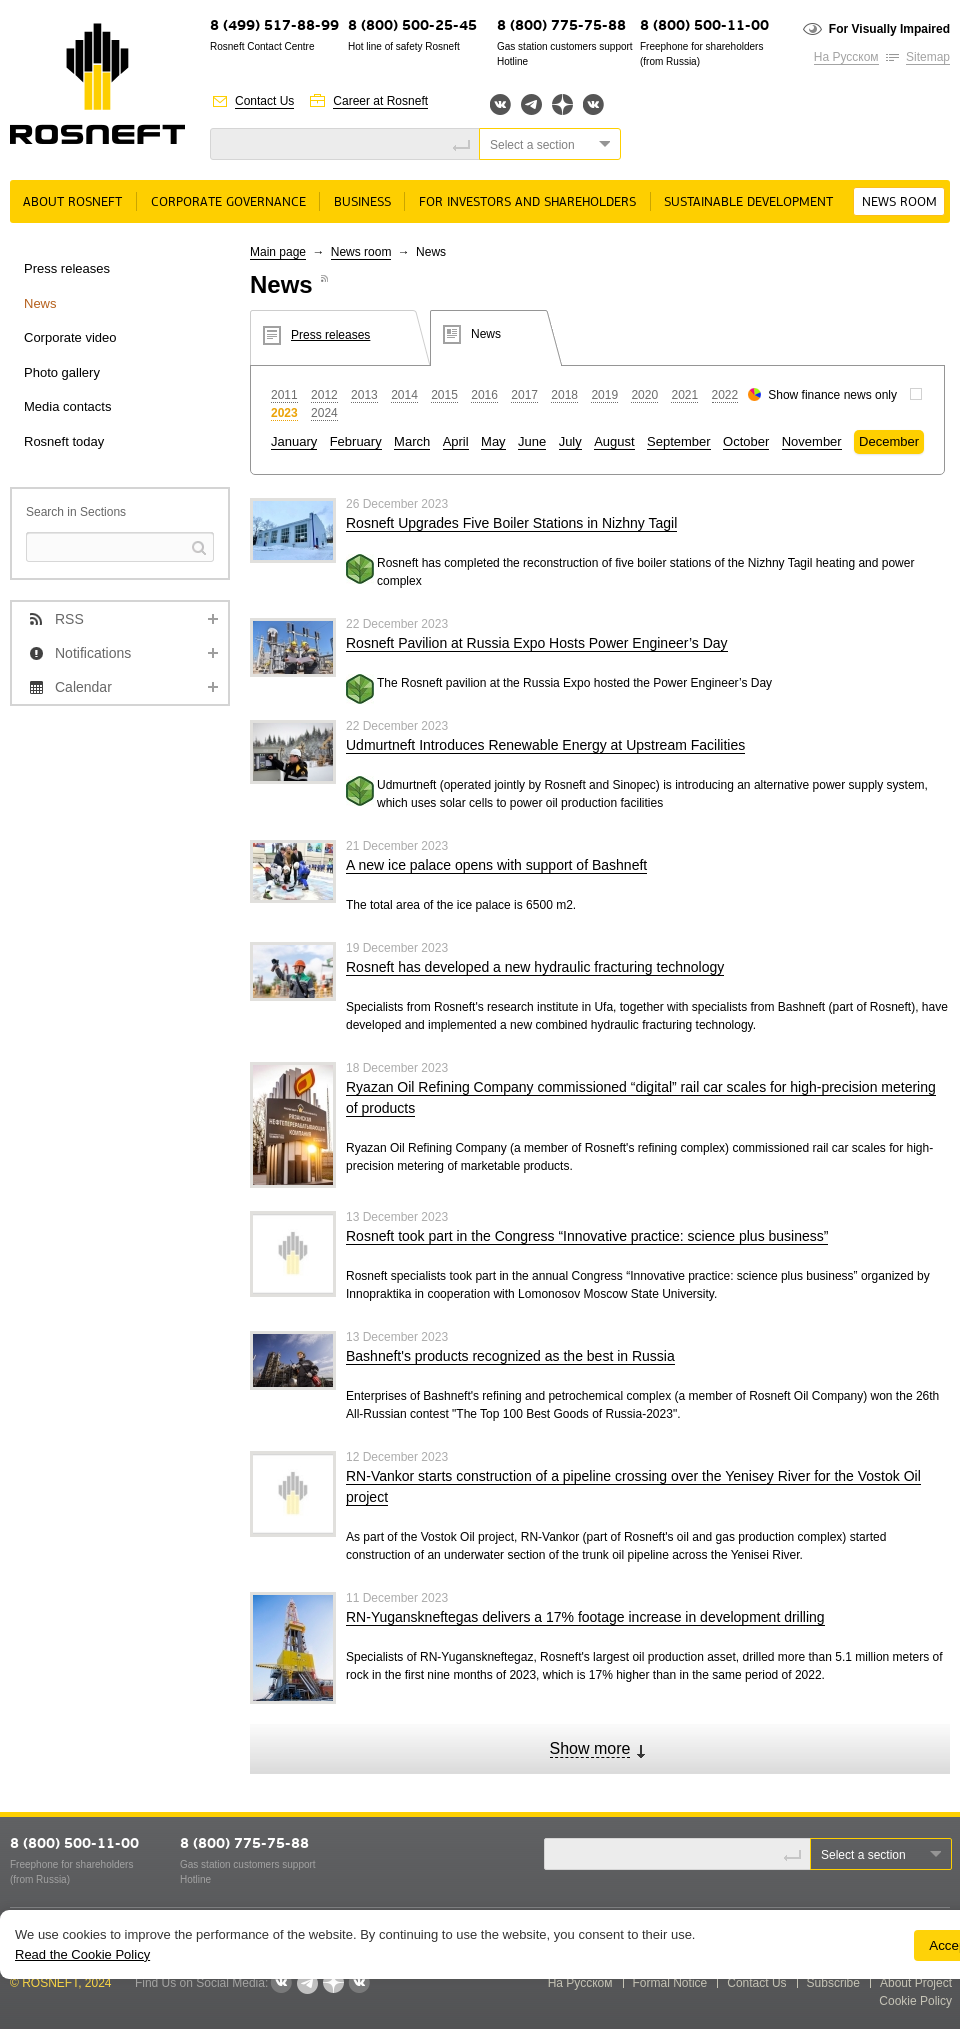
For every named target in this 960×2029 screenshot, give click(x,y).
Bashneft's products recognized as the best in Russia (510, 1356)
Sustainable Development (748, 202)
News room (899, 202)
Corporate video (70, 337)
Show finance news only (832, 395)
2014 (404, 395)
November (812, 441)
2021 (684, 395)
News (40, 303)
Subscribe (833, 1983)
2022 (725, 395)
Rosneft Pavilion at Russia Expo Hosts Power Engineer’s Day (537, 643)
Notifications (93, 653)
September (679, 441)
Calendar (83, 687)
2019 (604, 395)
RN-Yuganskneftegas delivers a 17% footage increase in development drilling (585, 1617)
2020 (644, 395)
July (570, 441)
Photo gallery (62, 372)
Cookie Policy (915, 2001)
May (493, 441)
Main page (278, 252)
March (412, 441)
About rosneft (72, 202)
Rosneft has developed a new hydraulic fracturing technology (535, 967)
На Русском (846, 57)
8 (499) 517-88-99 (274, 26)
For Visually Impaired (889, 29)
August (614, 441)
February (356, 441)
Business (362, 202)
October (746, 441)
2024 (324, 413)
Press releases (67, 268)
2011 (284, 395)
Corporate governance (228, 202)
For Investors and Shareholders (527, 202)
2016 (484, 395)
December (889, 441)
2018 (564, 395)
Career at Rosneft (380, 101)
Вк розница (593, 105)
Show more (590, 1748)
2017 (524, 395)
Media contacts (67, 406)
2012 (324, 395)
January (294, 441)
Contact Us (264, 101)
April (456, 441)
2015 (444, 395)
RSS (69, 619)
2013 (364, 395)
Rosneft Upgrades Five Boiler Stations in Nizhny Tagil (511, 523)
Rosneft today (64, 441)
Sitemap (928, 57)
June (532, 441)
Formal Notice (670, 1983)
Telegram (531, 104)
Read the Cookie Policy (82, 1954)
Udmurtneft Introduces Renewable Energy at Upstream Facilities (545, 745)
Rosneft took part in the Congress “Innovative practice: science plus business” (587, 1236)
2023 (284, 413)
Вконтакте (500, 104)
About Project (916, 1983)
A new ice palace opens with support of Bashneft (496, 865)
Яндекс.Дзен (562, 104)
